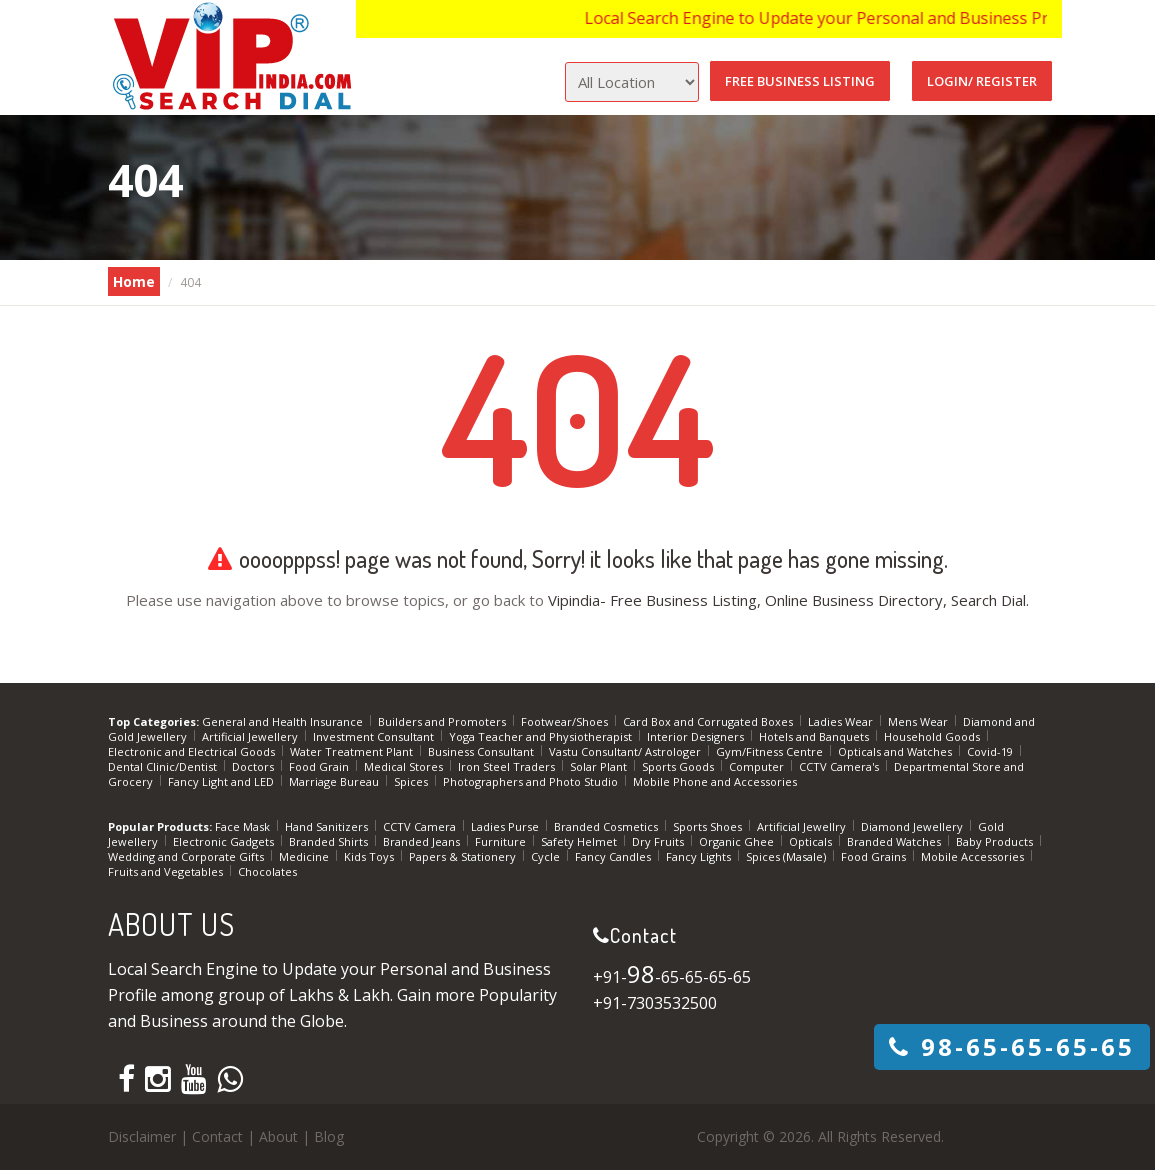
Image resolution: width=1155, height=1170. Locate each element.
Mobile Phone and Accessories (715, 781)
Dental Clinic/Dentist (164, 766)
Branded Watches (895, 841)
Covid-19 (991, 751)
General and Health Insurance (284, 721)
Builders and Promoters (443, 721)
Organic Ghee (738, 841)
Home (134, 281)
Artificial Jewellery (251, 736)
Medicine (305, 856)
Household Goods (933, 736)
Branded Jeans (423, 841)
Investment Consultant (375, 736)
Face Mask (244, 826)
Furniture (502, 841)
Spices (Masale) (787, 856)
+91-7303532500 (655, 1003)
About (278, 1136)
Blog (329, 1136)
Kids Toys (370, 856)
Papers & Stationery (464, 856)
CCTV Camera (421, 826)
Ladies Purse (506, 826)
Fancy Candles (614, 856)
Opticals (812, 841)
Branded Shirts (330, 841)
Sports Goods (679, 766)
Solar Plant (600, 766)
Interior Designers (697, 736)
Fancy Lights (700, 856)
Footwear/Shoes (566, 721)
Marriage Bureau (335, 781)
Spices (412, 781)
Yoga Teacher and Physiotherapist (542, 736)
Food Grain (320, 766)
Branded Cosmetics (607, 826)
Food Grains (875, 856)
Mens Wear (919, 721)
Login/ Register (982, 81)
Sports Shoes (709, 826)
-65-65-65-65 (1012, 1046)
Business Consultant (482, 751)
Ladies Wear (842, 721)
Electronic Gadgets (225, 841)
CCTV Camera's (840, 766)
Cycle (547, 856)
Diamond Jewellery (913, 826)
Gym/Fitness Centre (771, 751)
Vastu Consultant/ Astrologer (626, 751)
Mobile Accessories (974, 856)
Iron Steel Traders (508, 766)
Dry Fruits (659, 841)
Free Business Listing (800, 81)
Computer (758, 766)
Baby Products (996, 841)
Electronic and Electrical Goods (193, 751)
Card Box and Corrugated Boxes (709, 721)
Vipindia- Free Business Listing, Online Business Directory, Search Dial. (788, 600)
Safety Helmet (580, 841)
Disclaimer (142, 1136)
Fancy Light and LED (222, 781)
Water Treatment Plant (353, 751)
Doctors (254, 766)
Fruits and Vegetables (167, 871)
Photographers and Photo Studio (532, 781)
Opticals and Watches (896, 751)
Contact (217, 1136)
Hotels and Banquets (815, 736)
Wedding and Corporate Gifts (187, 856)
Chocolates (267, 871)
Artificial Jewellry (803, 826)
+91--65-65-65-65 (672, 977)
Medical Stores (405, 766)
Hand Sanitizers (328, 826)
